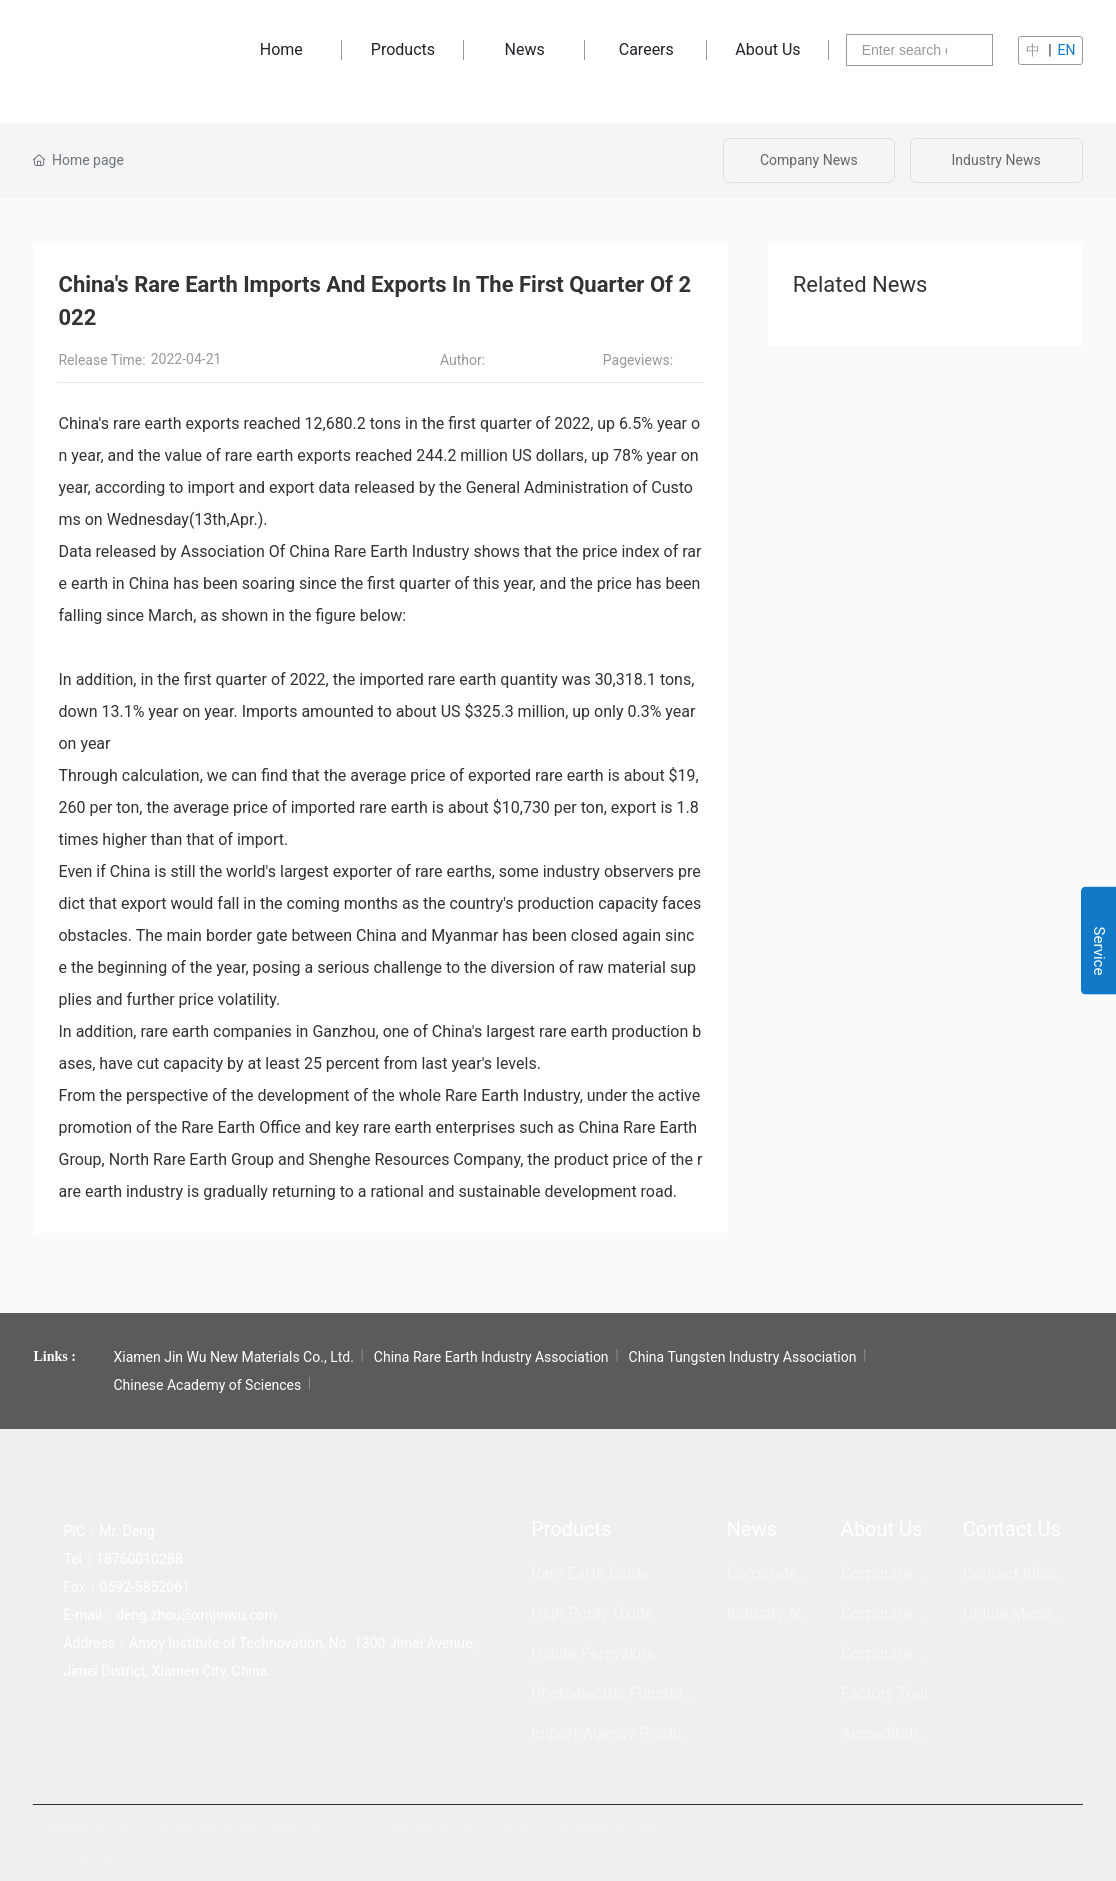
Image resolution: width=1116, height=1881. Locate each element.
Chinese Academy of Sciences (207, 1385)
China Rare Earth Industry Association (491, 1357)
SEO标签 (125, 1857)
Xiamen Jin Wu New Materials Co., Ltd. (233, 1357)
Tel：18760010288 (122, 1559)
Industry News (996, 160)
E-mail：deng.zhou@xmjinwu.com (169, 1615)
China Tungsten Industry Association (743, 1357)
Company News (809, 160)
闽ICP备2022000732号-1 (465, 1829)
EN (1067, 50)
